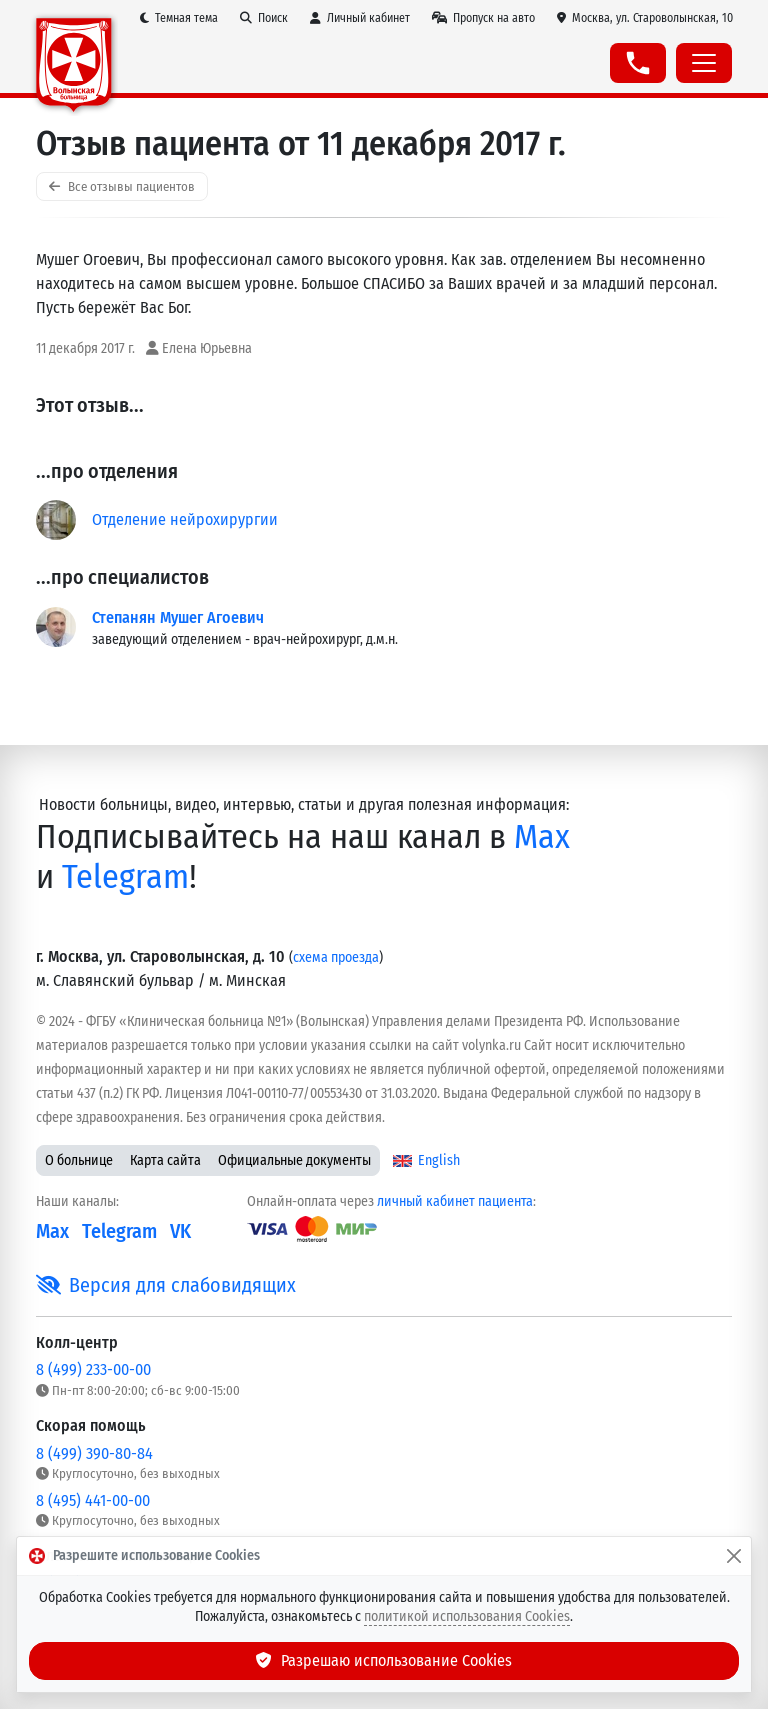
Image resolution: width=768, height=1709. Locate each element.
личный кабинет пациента (455, 1201)
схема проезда (336, 957)
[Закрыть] (734, 1556)
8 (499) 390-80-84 (94, 1453)
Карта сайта (165, 1160)
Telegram (125, 877)
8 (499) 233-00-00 (93, 1369)
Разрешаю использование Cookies (384, 1660)
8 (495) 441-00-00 (93, 1500)
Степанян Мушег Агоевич (178, 617)
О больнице (79, 1160)
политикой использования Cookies (467, 1616)
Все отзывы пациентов (122, 186)
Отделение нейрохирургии (185, 519)
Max (542, 837)
